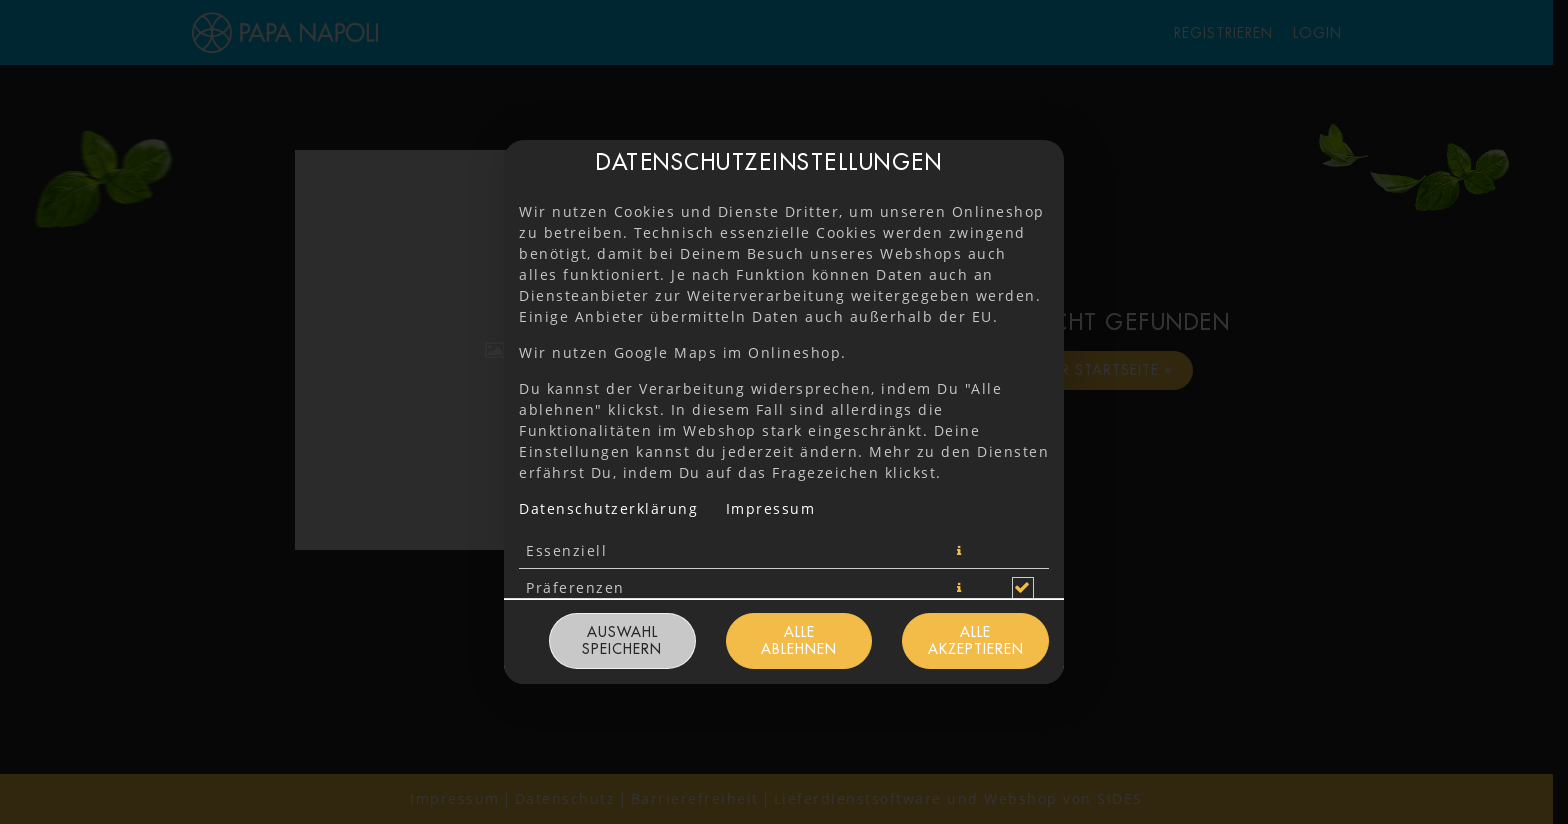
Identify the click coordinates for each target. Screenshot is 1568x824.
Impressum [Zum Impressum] (771, 508)
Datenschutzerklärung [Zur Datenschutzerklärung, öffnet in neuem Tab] (608, 508)
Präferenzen (575, 587)
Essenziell (566, 550)
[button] (960, 551)
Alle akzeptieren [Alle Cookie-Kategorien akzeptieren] (976, 640)
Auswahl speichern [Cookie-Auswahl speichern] (622, 640)
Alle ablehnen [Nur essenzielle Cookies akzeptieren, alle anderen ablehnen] (799, 640)
